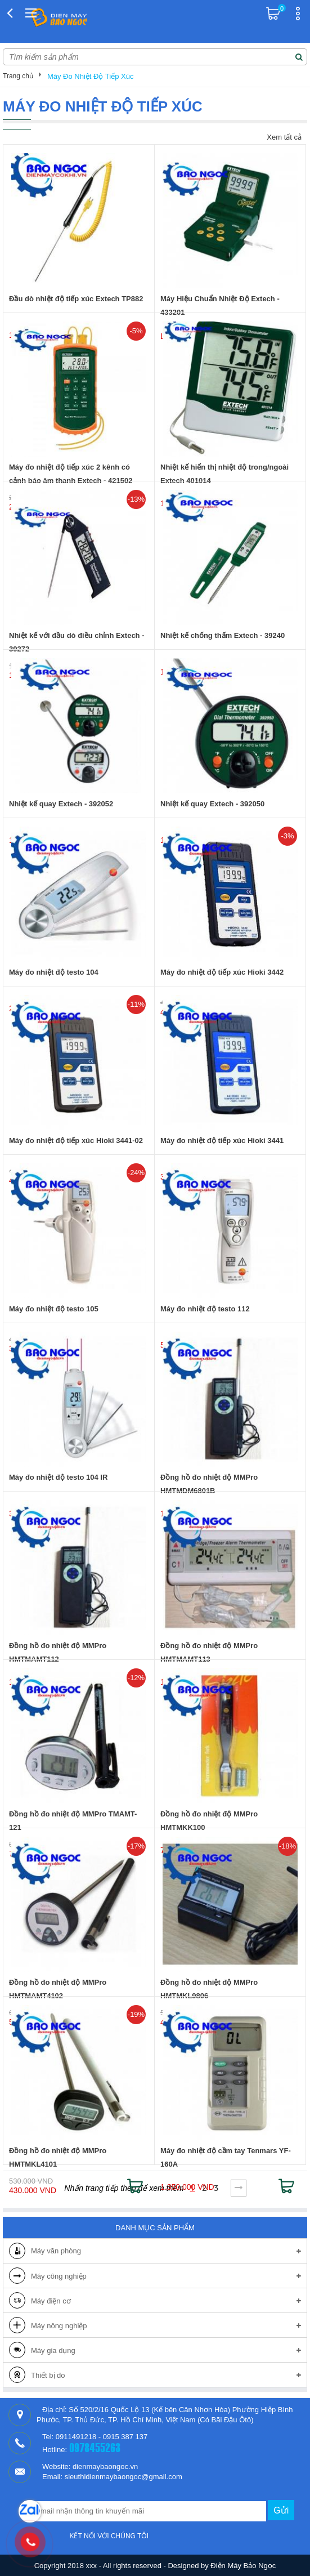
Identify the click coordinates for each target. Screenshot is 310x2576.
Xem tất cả (284, 137)
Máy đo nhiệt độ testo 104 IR (58, 1477)
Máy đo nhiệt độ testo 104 (53, 972)
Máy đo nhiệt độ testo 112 (205, 1309)
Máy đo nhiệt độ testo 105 (53, 1309)
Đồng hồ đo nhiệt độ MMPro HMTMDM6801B (209, 1484)
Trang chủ (18, 76)
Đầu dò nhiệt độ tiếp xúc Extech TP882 (76, 298)
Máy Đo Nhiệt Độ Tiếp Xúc (90, 76)
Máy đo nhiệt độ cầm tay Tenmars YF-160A (225, 2157)
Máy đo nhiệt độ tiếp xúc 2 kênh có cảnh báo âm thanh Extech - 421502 (70, 474)
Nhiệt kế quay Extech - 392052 (61, 804)
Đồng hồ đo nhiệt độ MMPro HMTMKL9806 (209, 1989)
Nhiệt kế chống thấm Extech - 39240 (222, 635)
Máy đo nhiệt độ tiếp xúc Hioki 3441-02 (76, 1140)
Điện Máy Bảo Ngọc (243, 2565)
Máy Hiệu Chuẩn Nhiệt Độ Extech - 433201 (220, 305)
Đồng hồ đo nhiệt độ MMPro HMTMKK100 (209, 1821)
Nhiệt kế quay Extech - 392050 (212, 804)
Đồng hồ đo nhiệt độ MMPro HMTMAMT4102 (57, 1989)
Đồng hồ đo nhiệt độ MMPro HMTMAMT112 (57, 1652)
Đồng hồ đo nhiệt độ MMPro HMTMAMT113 (209, 1652)
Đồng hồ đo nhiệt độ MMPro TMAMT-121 (73, 1821)
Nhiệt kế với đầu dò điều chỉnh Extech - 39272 (77, 642)
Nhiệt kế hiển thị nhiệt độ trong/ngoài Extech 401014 (224, 474)
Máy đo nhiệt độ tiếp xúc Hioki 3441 (222, 1140)
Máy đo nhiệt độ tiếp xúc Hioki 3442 (222, 972)
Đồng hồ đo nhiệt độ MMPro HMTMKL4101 (57, 2157)
